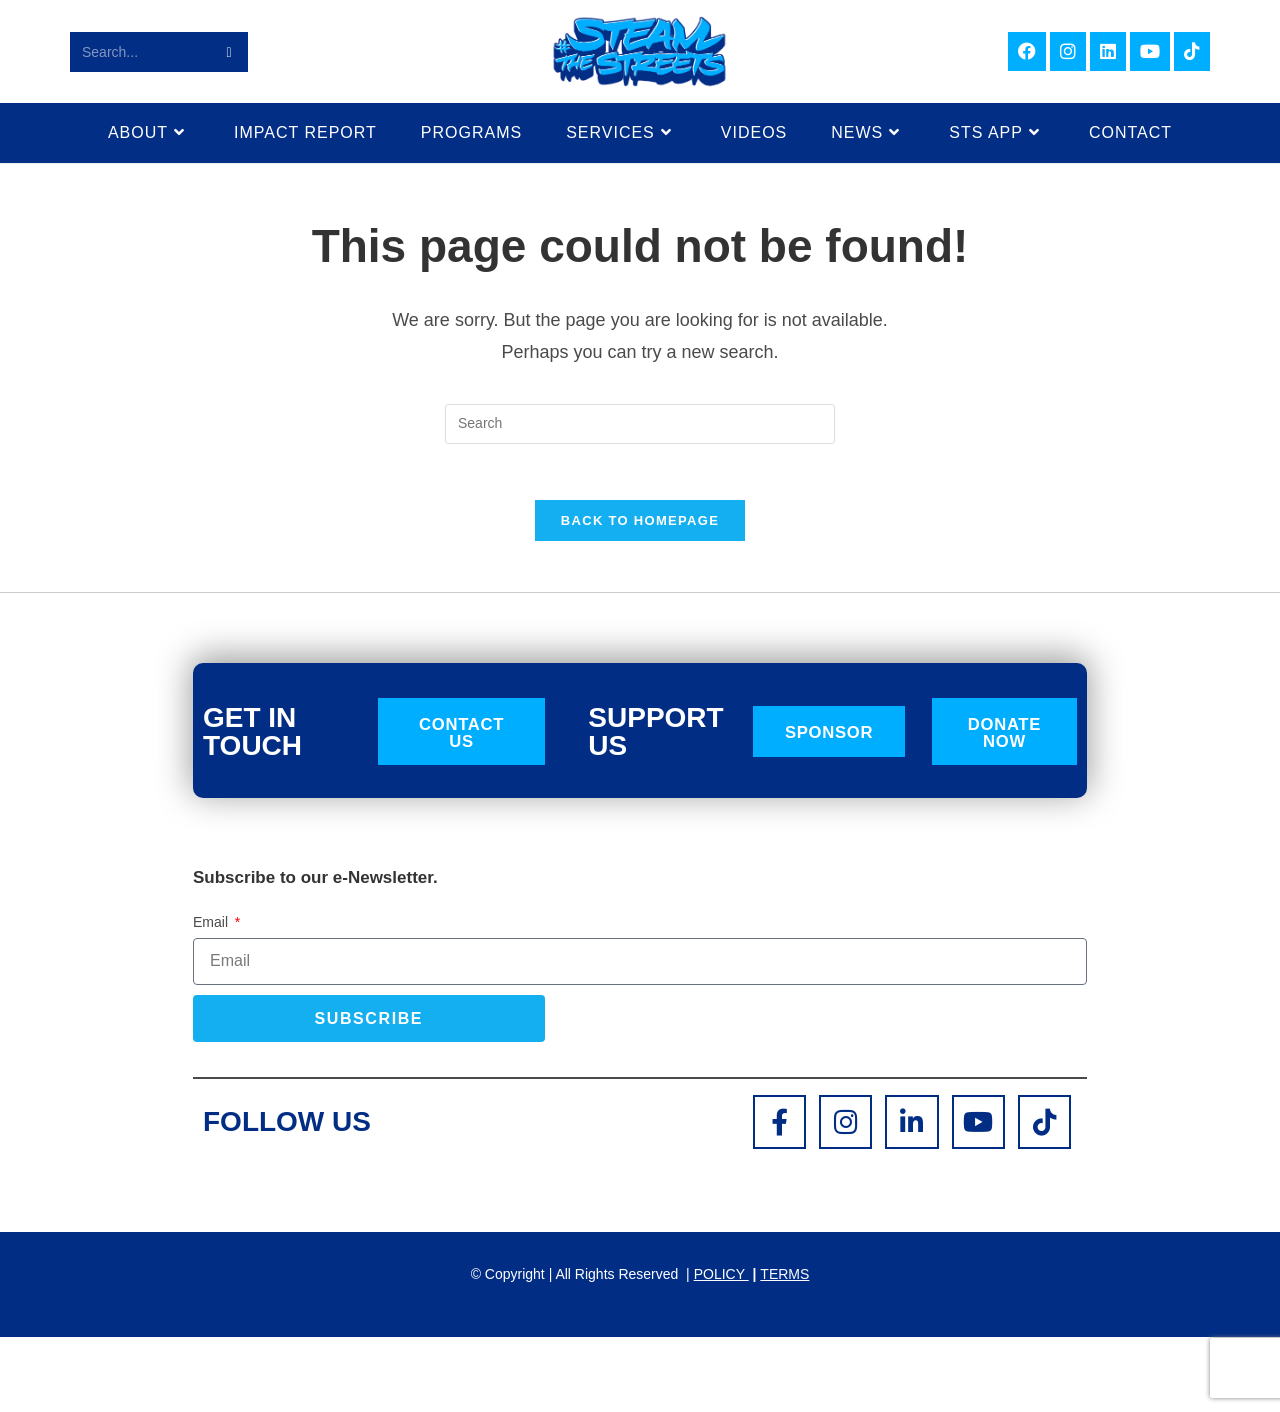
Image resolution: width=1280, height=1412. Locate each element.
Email (212, 930)
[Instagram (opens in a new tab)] (1068, 51)
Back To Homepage (640, 525)
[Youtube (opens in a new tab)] (1150, 51)
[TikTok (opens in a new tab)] (1192, 51)
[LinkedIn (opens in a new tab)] (1108, 51)
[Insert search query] (640, 424)
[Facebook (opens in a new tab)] (1027, 51)
